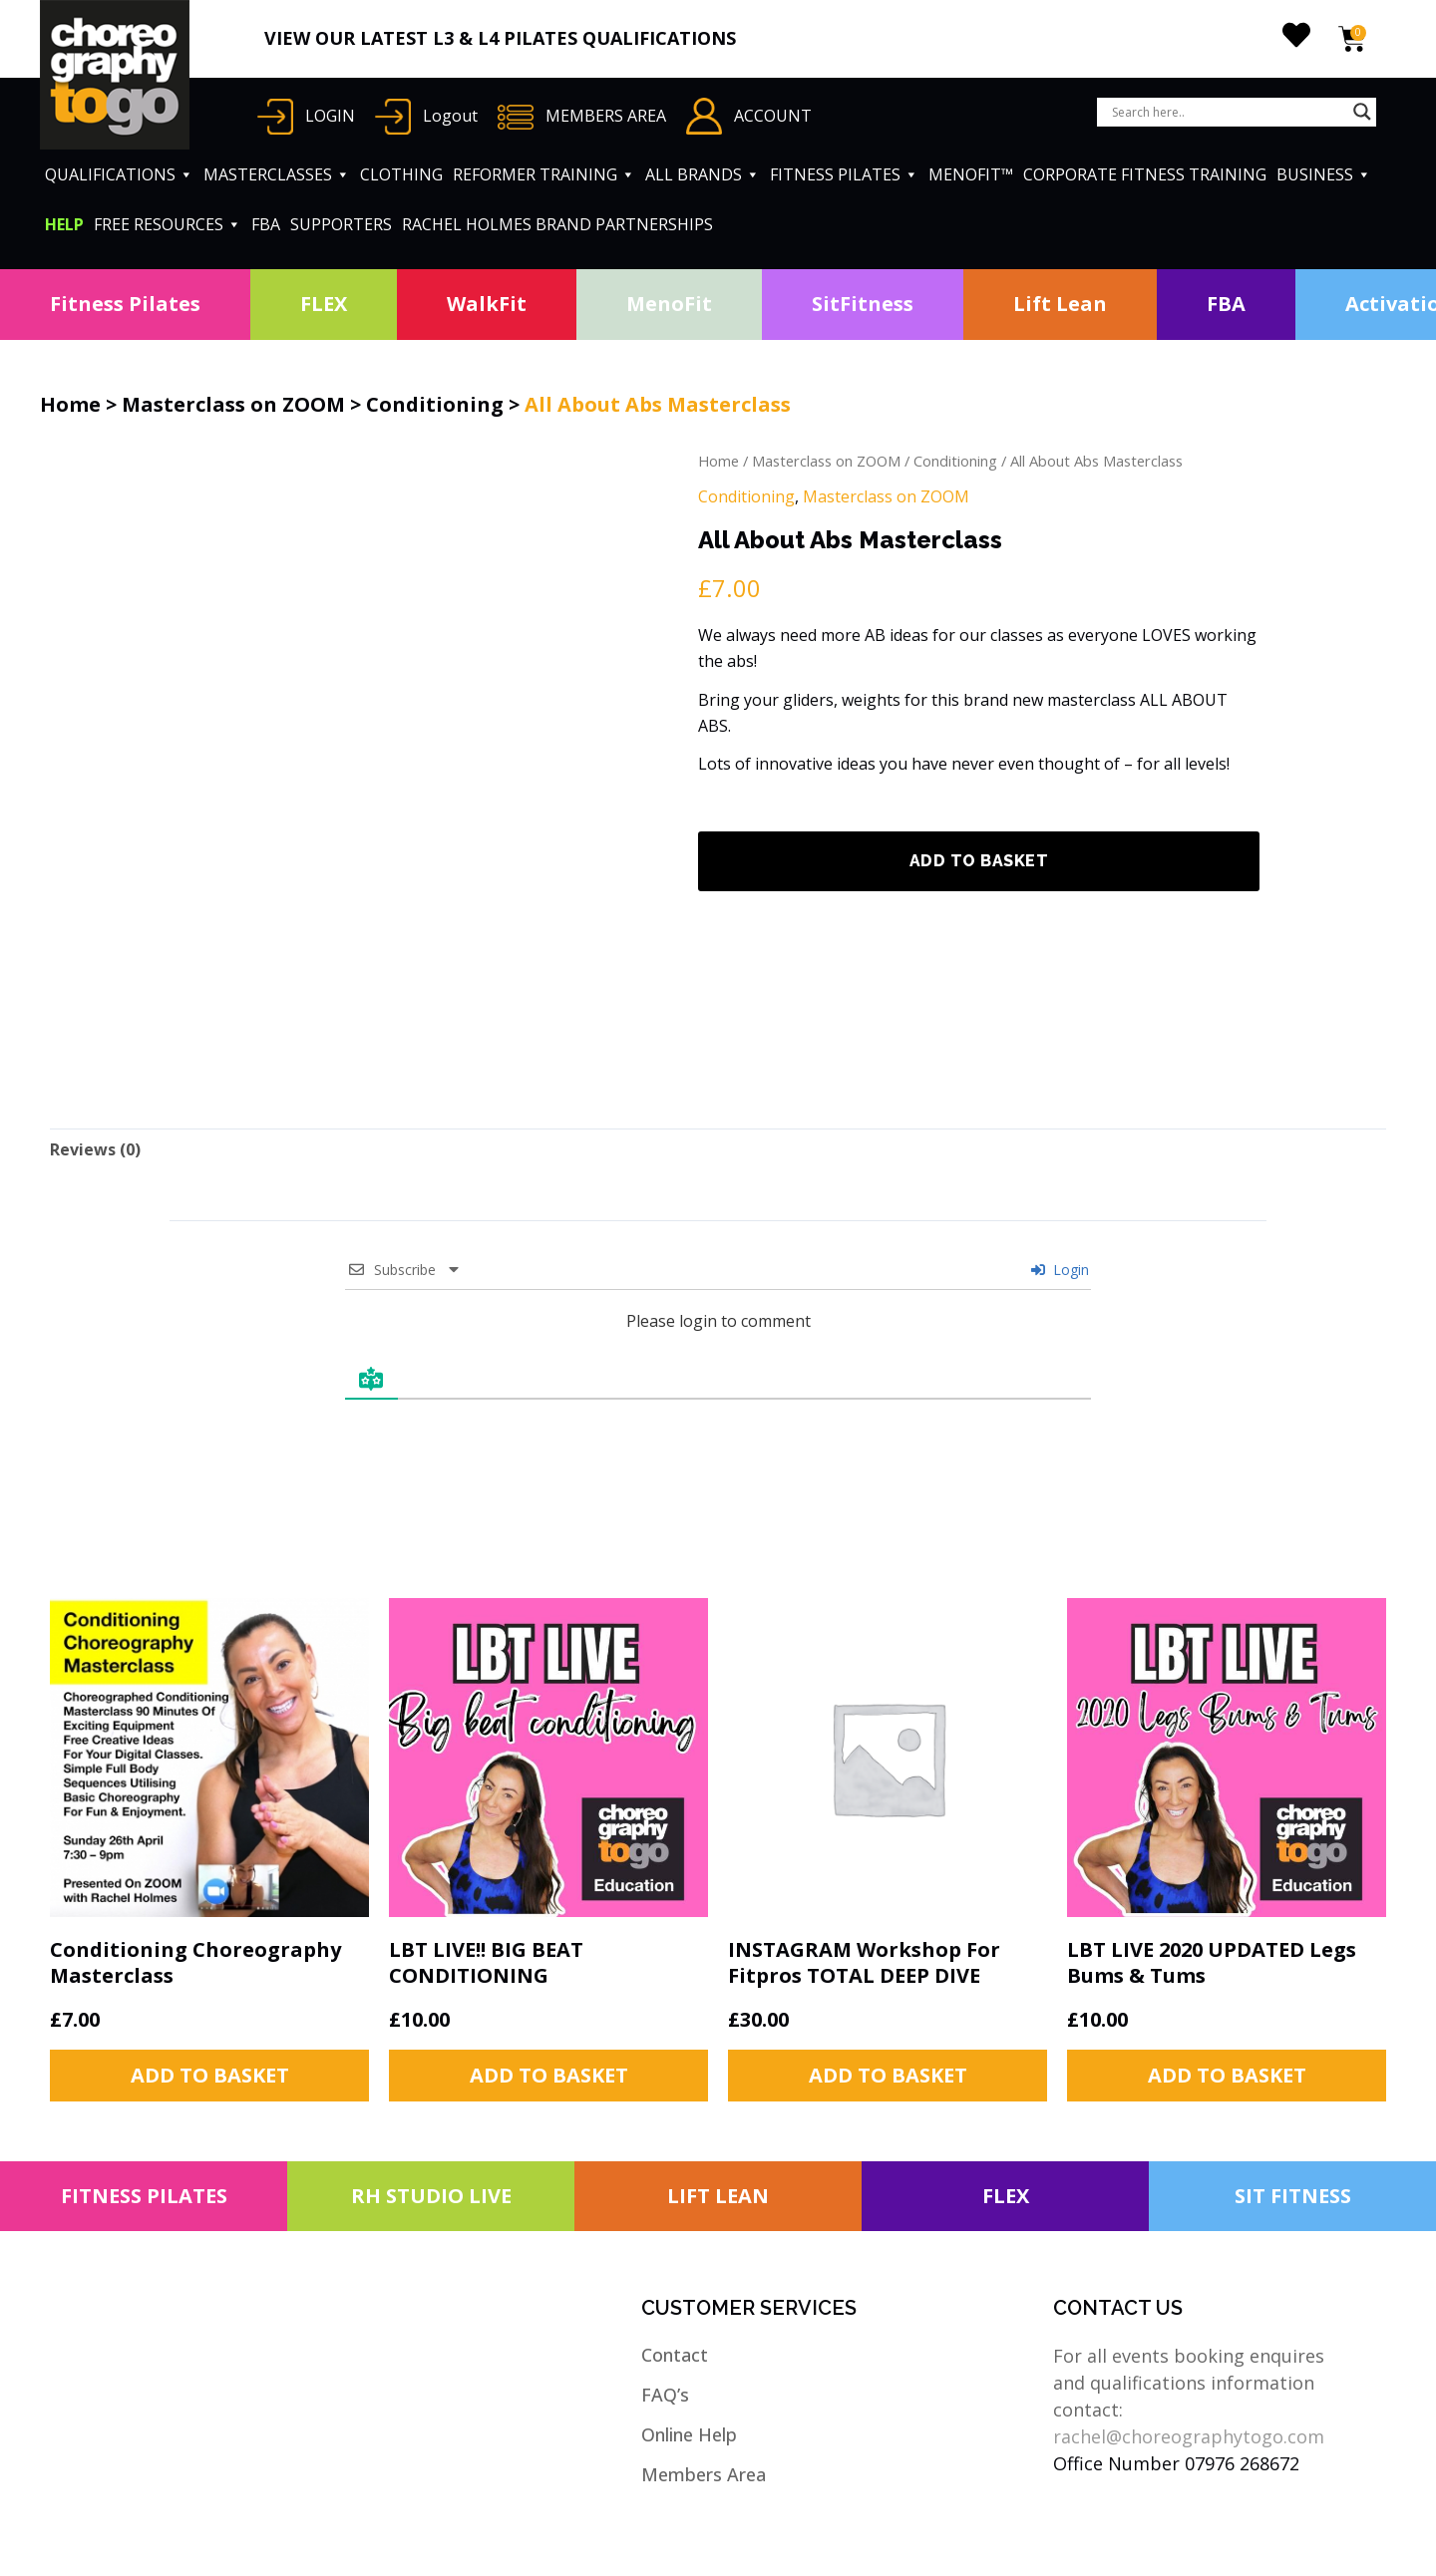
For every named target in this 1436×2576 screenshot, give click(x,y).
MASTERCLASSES (276, 174)
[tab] (95, 1149)
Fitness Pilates (125, 303)
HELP (64, 224)
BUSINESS (1323, 174)
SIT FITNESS (1293, 2195)
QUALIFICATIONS (119, 174)
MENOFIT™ (970, 174)
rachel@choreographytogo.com (1188, 2436)
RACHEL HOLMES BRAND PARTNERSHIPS (557, 224)
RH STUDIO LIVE (431, 2195)
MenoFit (669, 303)
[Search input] (1227, 112)
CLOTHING (401, 174)
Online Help (689, 2434)
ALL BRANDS (702, 174)
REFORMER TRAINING (544, 174)
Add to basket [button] (210, 2075)
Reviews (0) (95, 1149)
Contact (674, 2355)
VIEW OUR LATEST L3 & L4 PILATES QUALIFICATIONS (500, 38)
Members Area (703, 2474)
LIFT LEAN (718, 2195)
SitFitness (862, 303)
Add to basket (979, 860)
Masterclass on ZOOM (233, 404)
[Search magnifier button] (1362, 112)
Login (1060, 1269)
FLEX (323, 303)
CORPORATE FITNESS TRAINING (1144, 174)
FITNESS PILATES (844, 174)
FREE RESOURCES (167, 224)
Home (70, 404)
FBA (265, 224)
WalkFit (487, 303)
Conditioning (435, 404)
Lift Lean (1060, 303)
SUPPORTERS (341, 224)
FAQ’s (665, 2395)
